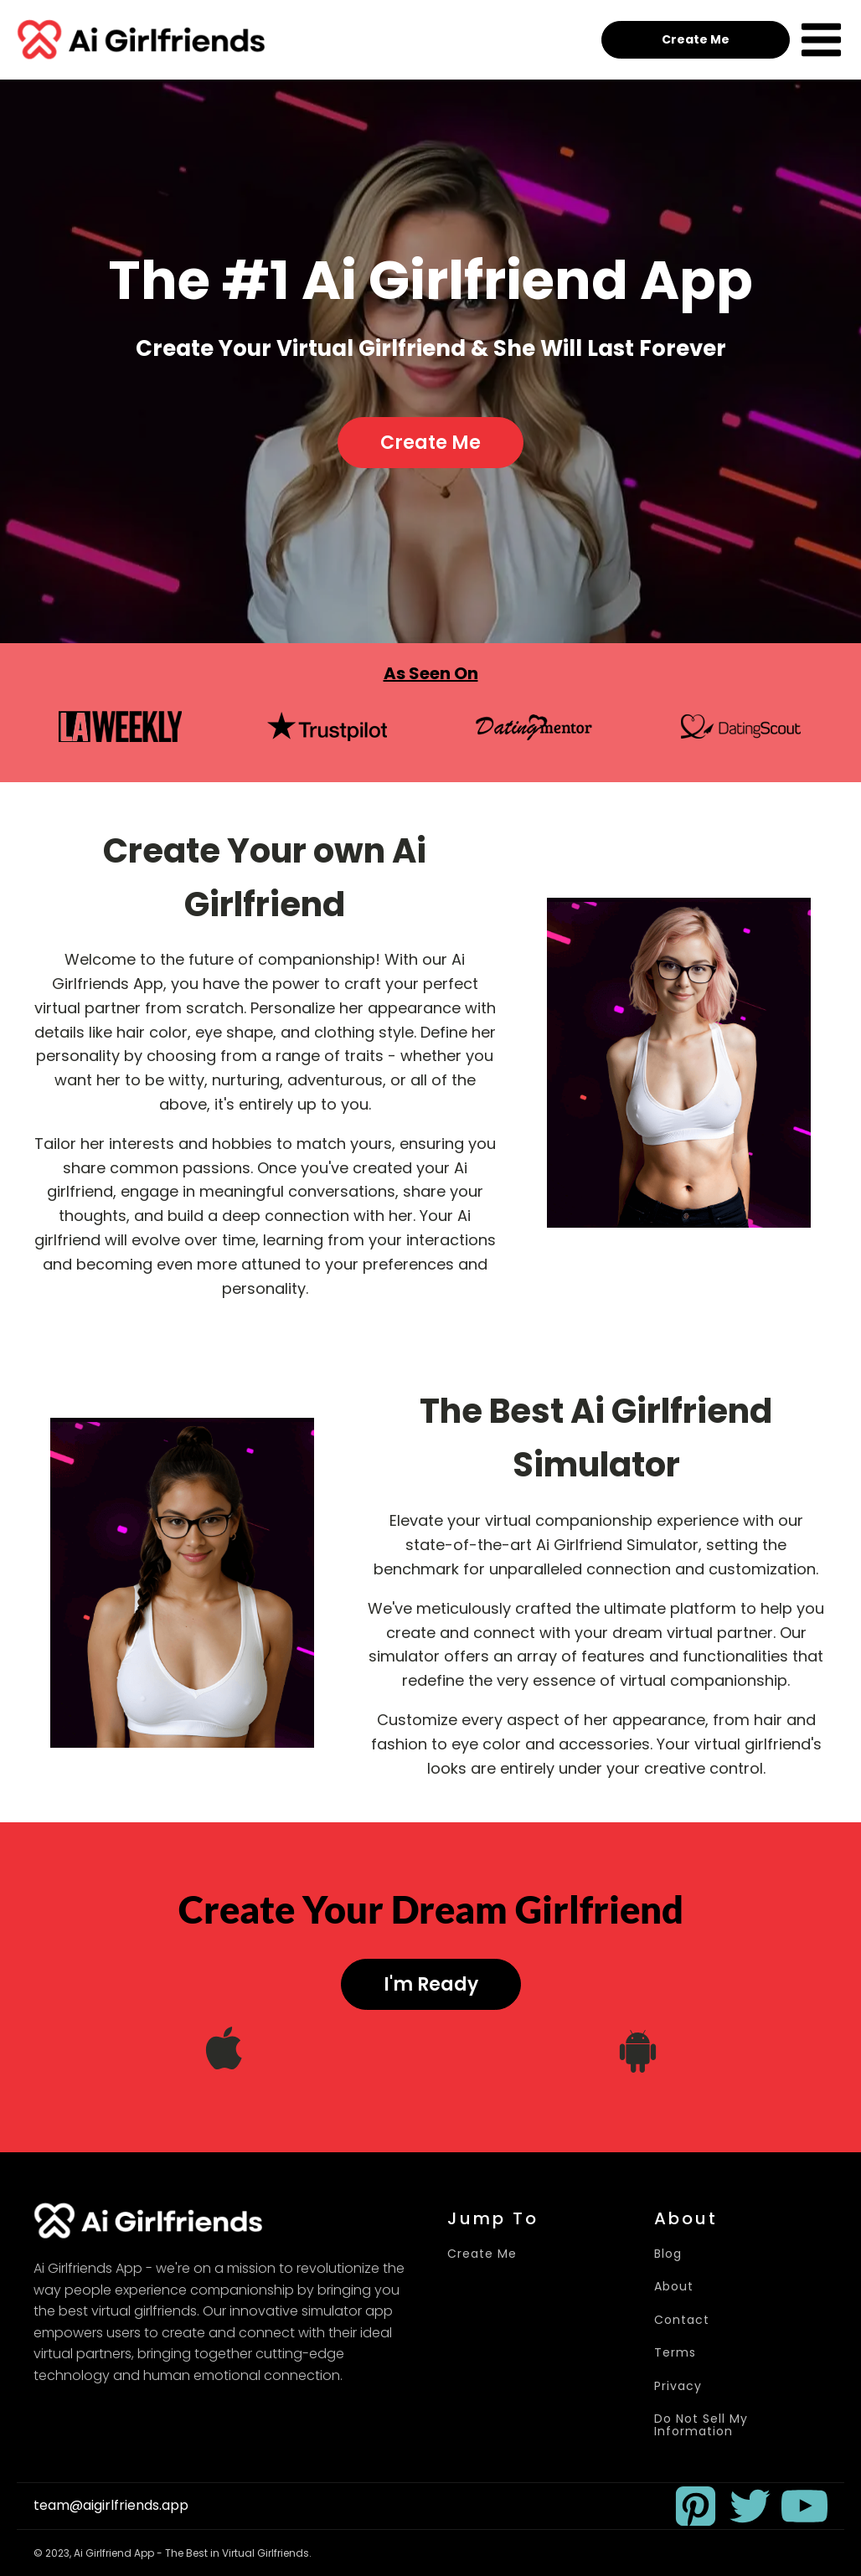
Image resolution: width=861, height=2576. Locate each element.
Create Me (696, 39)
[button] (696, 2506)
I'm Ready (431, 1984)
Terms (675, 2353)
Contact (681, 2320)
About (673, 2286)
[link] (696, 2506)
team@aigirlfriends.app (111, 2505)
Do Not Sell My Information (701, 2426)
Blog (668, 2254)
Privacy (678, 2386)
